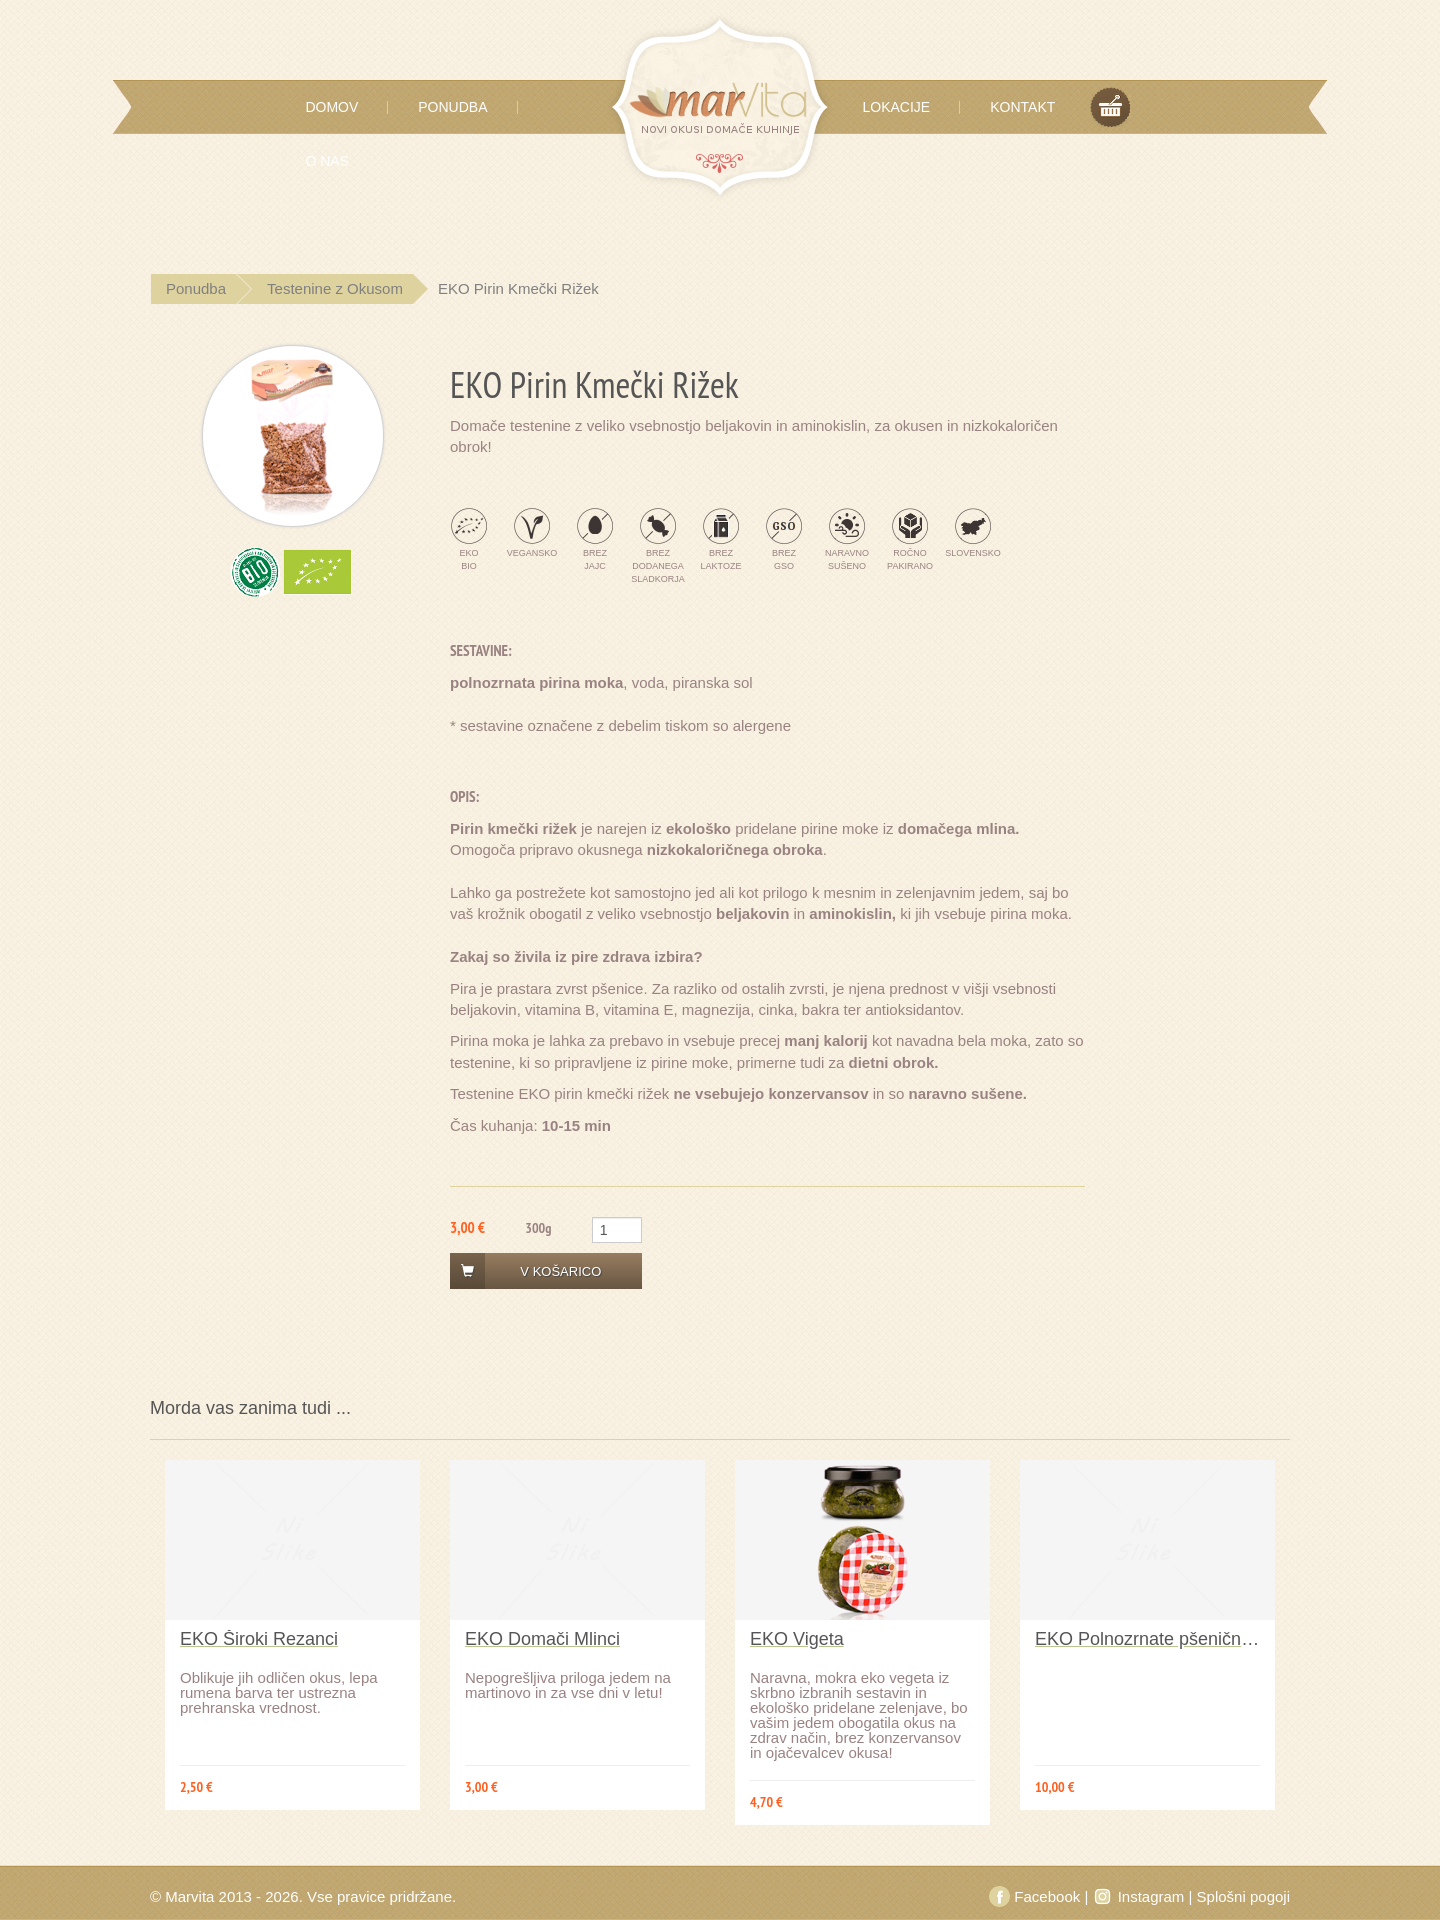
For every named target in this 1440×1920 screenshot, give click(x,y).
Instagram (1140, 1896)
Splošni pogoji (1243, 1896)
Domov (331, 107)
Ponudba (452, 107)
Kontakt (1022, 107)
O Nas (327, 161)
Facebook (1036, 1896)
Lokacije (897, 107)
